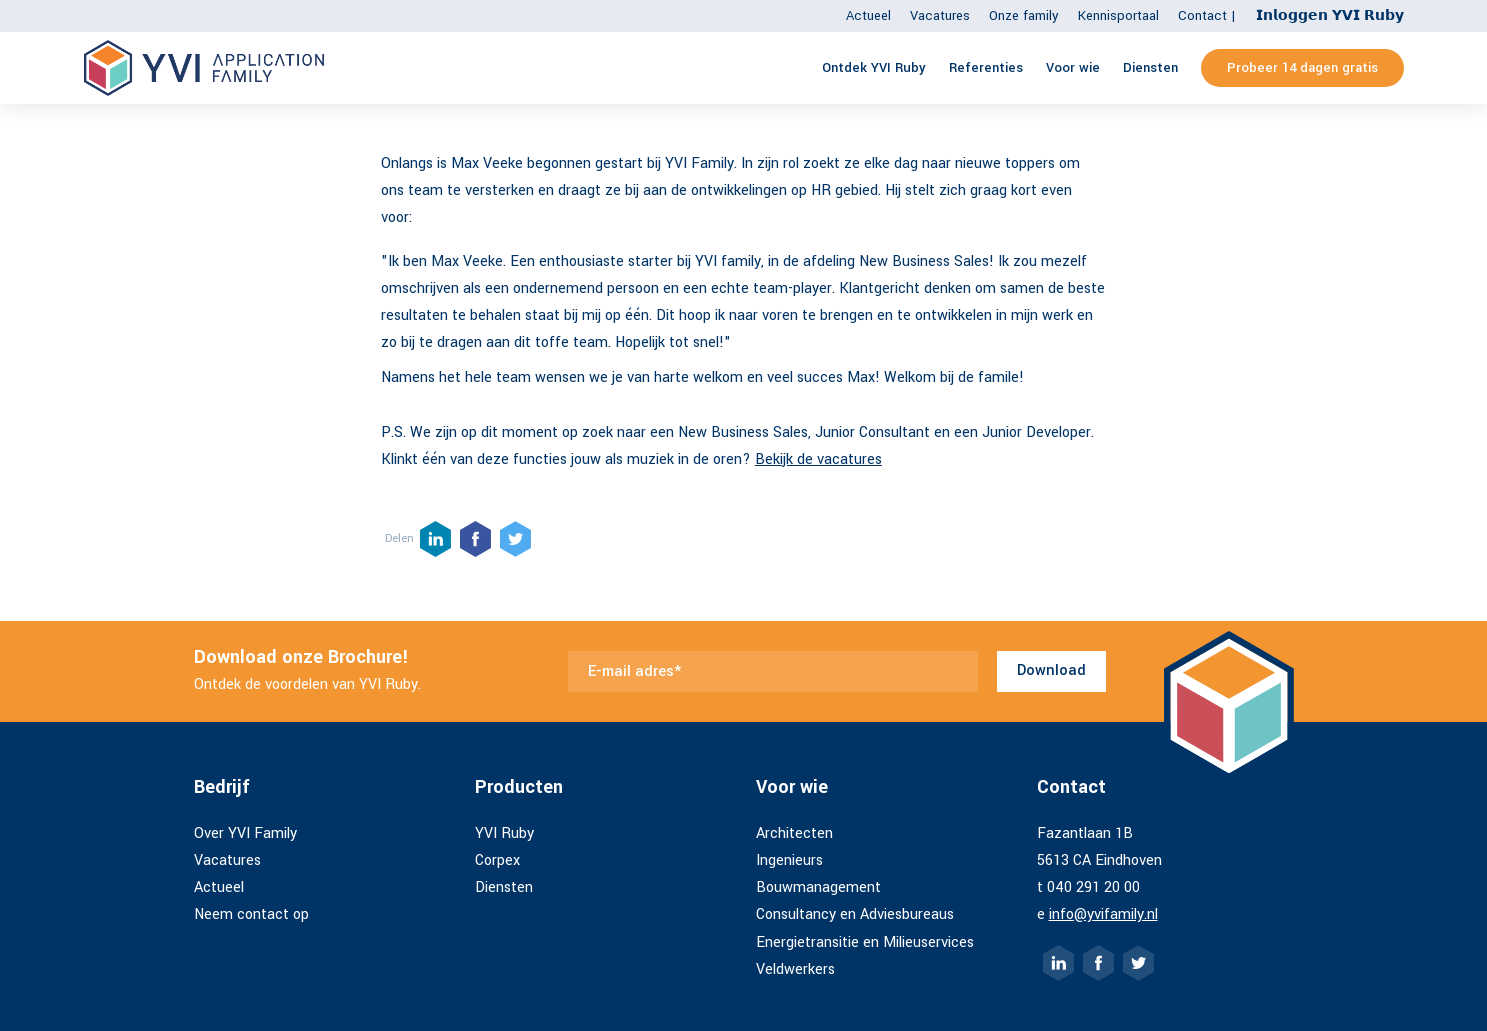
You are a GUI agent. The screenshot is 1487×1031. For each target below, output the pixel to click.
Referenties (986, 67)
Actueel (868, 15)
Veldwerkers (795, 969)
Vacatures (940, 15)
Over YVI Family (245, 833)
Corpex (497, 860)
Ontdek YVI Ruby (874, 67)
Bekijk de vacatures (818, 459)
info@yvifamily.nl (1103, 914)
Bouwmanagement (818, 887)
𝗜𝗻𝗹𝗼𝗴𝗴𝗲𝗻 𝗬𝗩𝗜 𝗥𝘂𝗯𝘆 (1330, 15)
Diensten (1150, 67)
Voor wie (1073, 67)
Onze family (1024, 15)
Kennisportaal (1118, 15)
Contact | (1207, 15)
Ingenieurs (789, 860)
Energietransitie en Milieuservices (865, 942)
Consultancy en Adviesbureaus (855, 914)
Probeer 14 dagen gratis (1302, 67)
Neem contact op (251, 914)
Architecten (794, 833)
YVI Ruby (504, 833)
